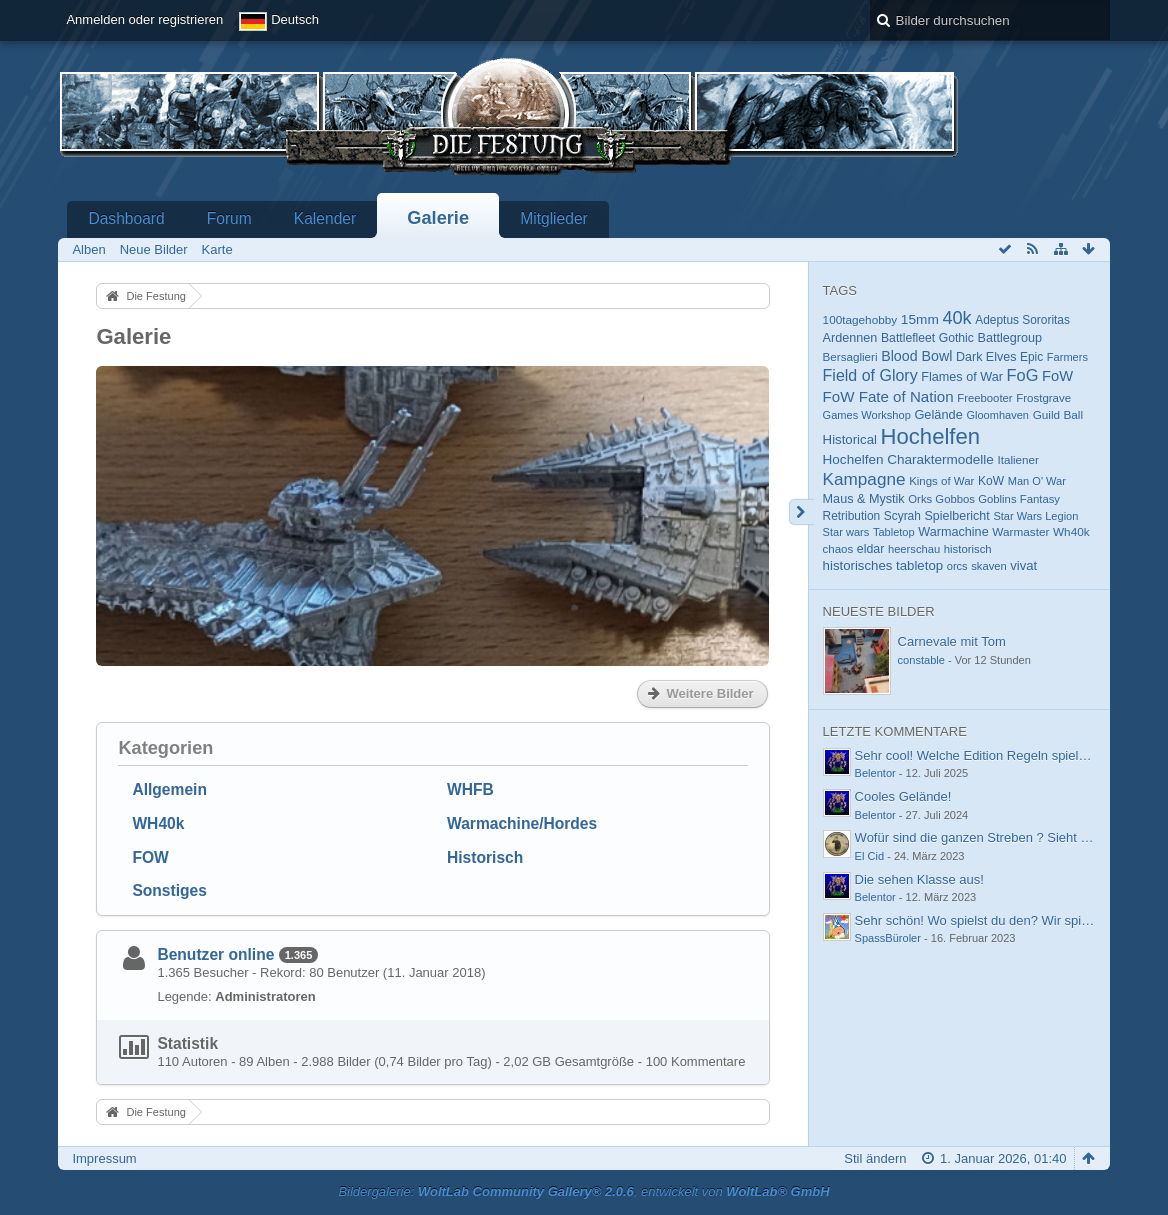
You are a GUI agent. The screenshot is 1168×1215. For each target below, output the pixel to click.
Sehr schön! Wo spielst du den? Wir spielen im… (996, 920)
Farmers (1067, 357)
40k (956, 318)
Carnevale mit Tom (952, 641)
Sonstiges (169, 890)
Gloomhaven (997, 415)
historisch (968, 549)
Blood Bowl (916, 356)
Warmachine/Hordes (522, 823)
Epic (1031, 357)
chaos (838, 549)
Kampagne (864, 479)
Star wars (846, 532)
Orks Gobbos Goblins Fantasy (984, 499)
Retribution (852, 516)
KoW (991, 481)
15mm (920, 319)
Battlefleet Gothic (927, 338)
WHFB (470, 789)
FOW (150, 857)
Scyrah (902, 516)
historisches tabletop (883, 565)
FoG (1023, 375)
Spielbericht (956, 516)
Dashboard (126, 218)
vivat (1023, 565)
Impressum (104, 1158)
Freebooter (984, 398)
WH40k (158, 823)
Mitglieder (554, 218)
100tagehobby (860, 319)
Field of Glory (870, 375)
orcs (957, 566)
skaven (988, 566)
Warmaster (1020, 531)
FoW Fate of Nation (888, 396)
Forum (229, 218)
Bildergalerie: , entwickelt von (583, 1191)
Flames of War (962, 377)
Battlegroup (1010, 338)
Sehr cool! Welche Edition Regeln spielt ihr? (981, 755)
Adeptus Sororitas (1022, 320)
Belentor (875, 773)
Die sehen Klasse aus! (919, 879)
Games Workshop (867, 415)
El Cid (869, 856)
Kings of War (941, 481)
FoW (1057, 376)
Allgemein (169, 789)
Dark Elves (986, 357)
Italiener (1018, 459)
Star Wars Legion (1035, 516)
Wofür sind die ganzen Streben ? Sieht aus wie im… (1005, 837)
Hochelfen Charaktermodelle (908, 459)
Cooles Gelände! (903, 796)
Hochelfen (931, 436)
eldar (870, 549)
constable (921, 660)
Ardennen (850, 338)
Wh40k (1071, 531)
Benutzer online (215, 954)
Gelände (938, 414)
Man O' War (1037, 481)
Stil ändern (875, 1158)
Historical (850, 439)
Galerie (438, 218)
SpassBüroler (888, 938)
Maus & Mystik (864, 499)
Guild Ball (1058, 414)
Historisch (485, 857)
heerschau (914, 549)
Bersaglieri (850, 356)
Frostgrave (1043, 398)
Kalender (325, 218)
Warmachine (953, 532)
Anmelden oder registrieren (144, 19)
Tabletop (894, 532)
